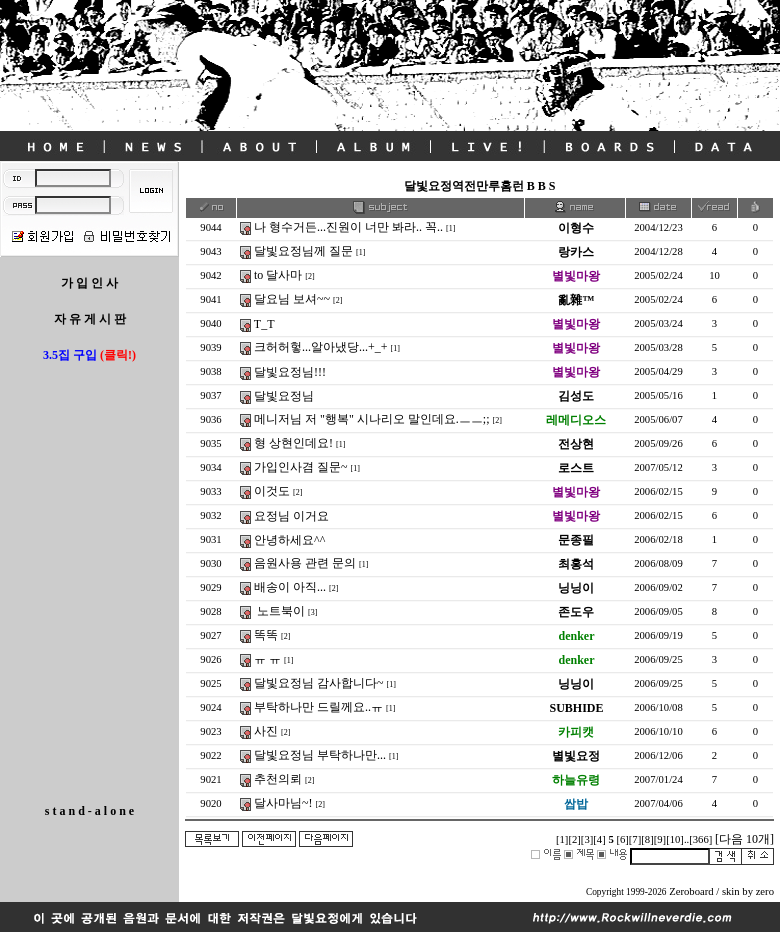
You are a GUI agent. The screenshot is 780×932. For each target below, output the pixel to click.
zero (765, 891)
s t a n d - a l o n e (89, 811)
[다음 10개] (744, 839)
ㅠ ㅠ (267, 659)
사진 (266, 731)
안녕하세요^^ (289, 540)
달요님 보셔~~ (292, 299)
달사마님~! (283, 803)
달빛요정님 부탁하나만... (320, 755)
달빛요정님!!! (290, 372)
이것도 (272, 491)
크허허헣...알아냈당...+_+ (321, 347)
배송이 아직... (290, 587)
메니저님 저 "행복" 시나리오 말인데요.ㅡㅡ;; (371, 419)
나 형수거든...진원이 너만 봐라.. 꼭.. (348, 227)
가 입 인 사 (89, 283)
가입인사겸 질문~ (301, 467)
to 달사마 (278, 275)
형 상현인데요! (293, 443)
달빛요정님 (284, 396)
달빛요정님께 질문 (303, 251)
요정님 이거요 (291, 516)
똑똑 (266, 635)
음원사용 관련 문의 (305, 563)
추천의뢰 (278, 779)
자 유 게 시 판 (90, 319)
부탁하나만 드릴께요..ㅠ (318, 707)
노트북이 (279, 611)
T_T (264, 324)
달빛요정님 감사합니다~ (319, 683)
